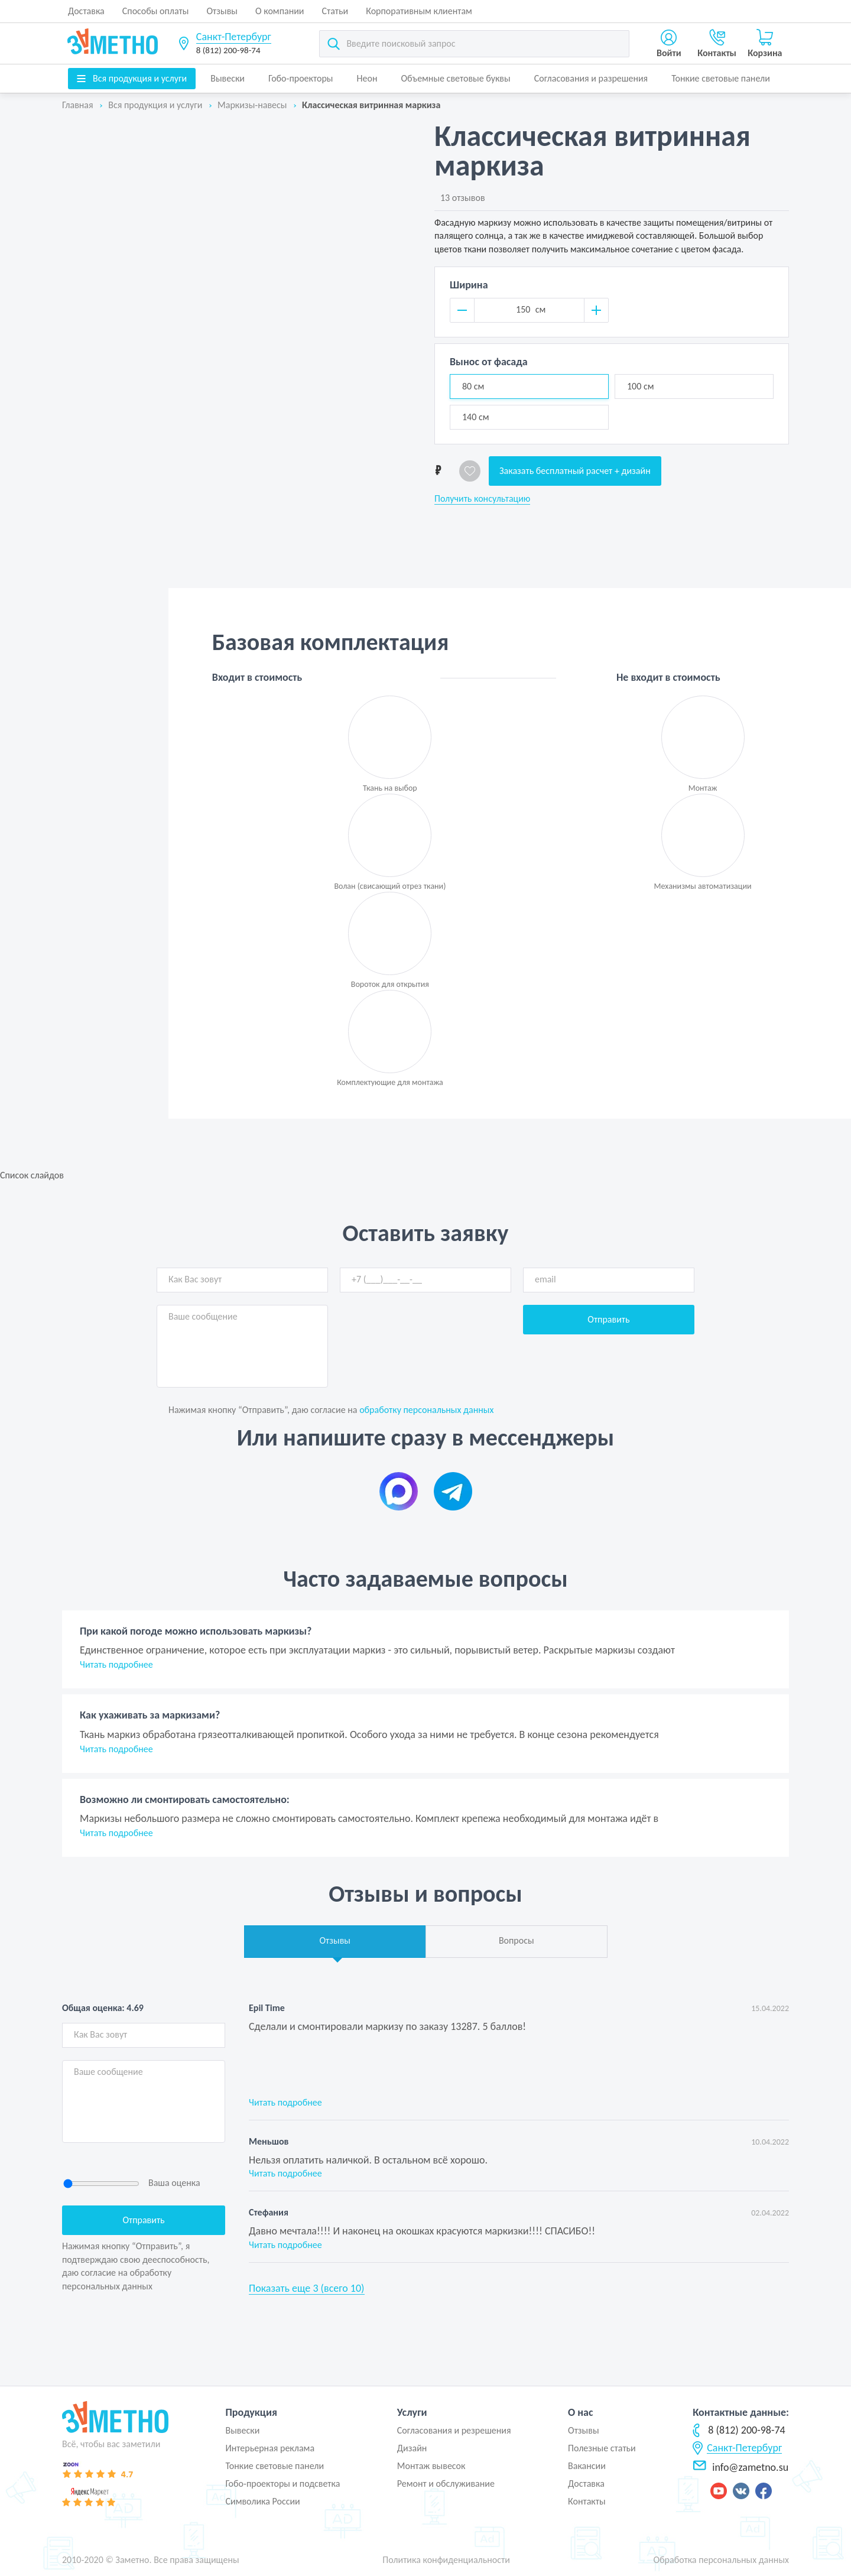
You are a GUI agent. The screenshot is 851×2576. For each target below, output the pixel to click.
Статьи (335, 11)
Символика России (262, 2501)
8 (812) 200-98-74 (228, 50)
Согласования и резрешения (454, 2430)
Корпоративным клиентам (419, 11)
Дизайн (412, 2448)
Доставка (86, 11)
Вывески (227, 78)
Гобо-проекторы (300, 78)
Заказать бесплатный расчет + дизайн (575, 470)
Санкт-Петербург (233, 36)
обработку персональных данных (426, 1409)
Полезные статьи (602, 2448)
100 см (640, 386)
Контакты (587, 2501)
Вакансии (587, 2465)
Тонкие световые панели (720, 78)
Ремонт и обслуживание (446, 2483)
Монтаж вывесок (431, 2465)
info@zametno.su (740, 2467)
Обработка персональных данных (721, 2559)
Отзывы (222, 11)
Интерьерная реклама (269, 2448)
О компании (279, 11)
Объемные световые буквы (455, 78)
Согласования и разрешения (591, 78)
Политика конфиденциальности (446, 2559)
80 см (473, 386)
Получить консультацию (482, 498)
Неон (367, 78)
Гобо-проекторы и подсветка (282, 2483)
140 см (475, 417)
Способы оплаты (155, 11)
